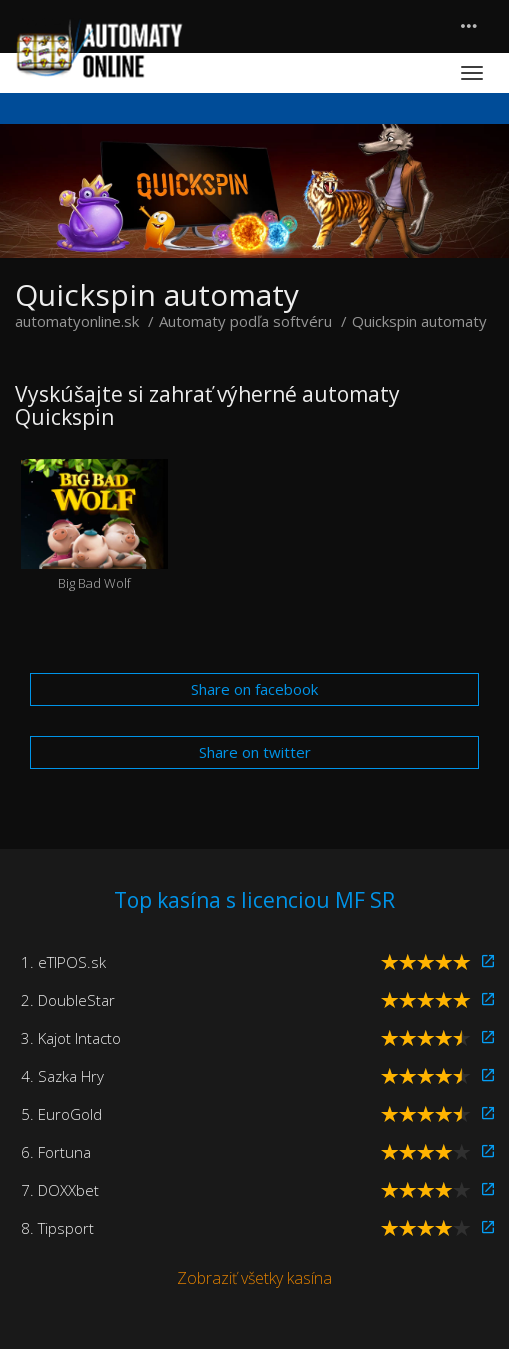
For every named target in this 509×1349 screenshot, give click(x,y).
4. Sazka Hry (62, 1076)
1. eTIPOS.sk (63, 962)
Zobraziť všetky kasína (254, 1278)
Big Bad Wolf (94, 525)
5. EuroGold (61, 1114)
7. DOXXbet (60, 1190)
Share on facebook (254, 689)
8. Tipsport (57, 1228)
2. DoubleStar (68, 1000)
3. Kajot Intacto (71, 1038)
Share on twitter (255, 752)
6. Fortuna (56, 1152)
